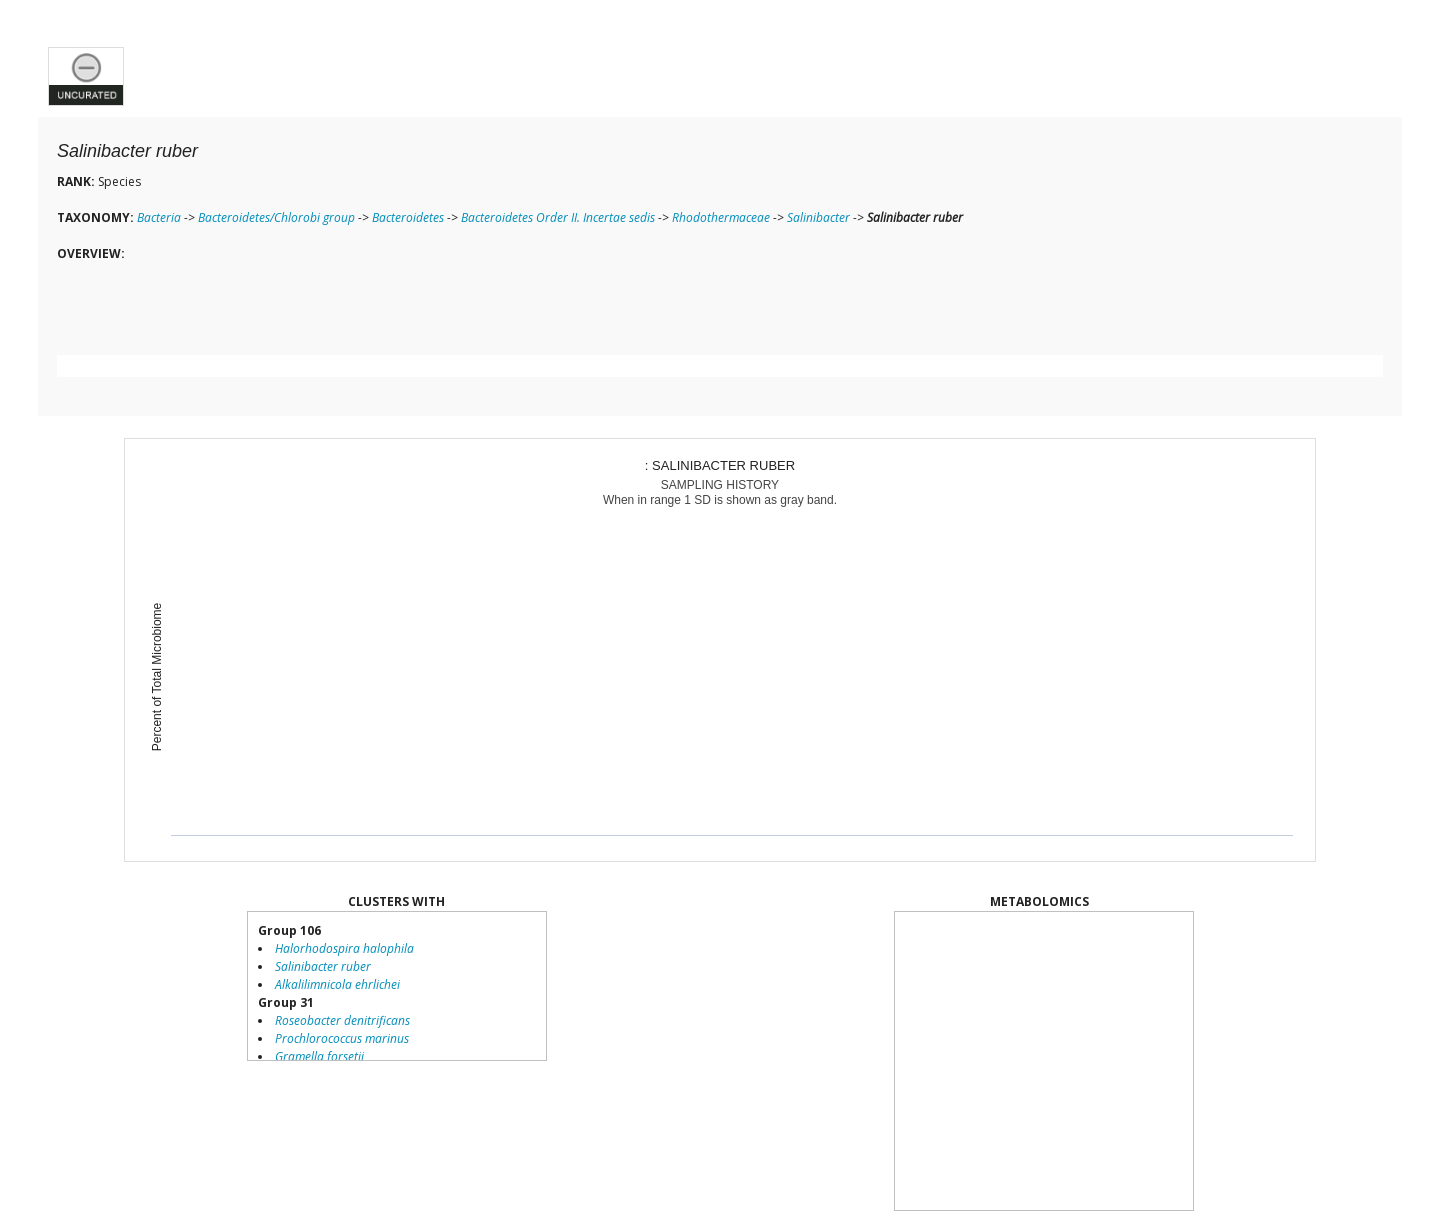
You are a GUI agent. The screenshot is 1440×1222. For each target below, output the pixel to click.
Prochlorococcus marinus (342, 1038)
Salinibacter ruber (323, 966)
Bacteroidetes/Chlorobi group (276, 217)
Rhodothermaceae (721, 217)
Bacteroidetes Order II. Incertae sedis (558, 217)
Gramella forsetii (319, 1056)
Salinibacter (818, 217)
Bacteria (159, 217)
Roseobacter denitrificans (342, 1020)
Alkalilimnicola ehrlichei (337, 984)
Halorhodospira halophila (344, 948)
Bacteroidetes (408, 217)
